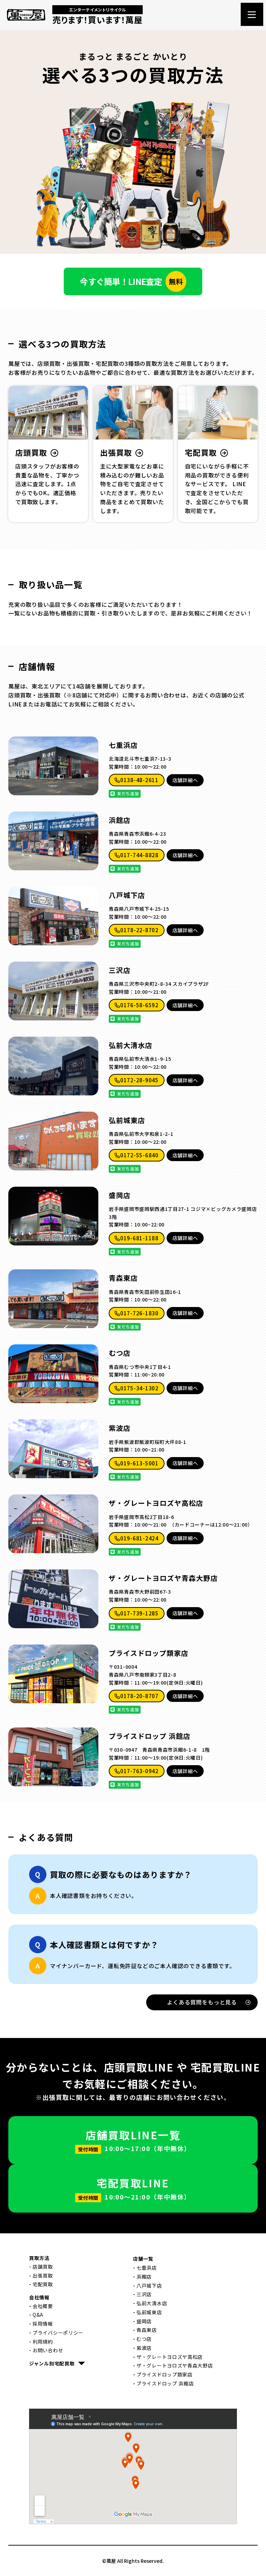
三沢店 (120, 970)
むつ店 (120, 1353)
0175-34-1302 (137, 1388)
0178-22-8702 (137, 930)
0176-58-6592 (137, 1005)
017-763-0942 (137, 1771)
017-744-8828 (137, 855)
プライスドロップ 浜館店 (149, 1736)
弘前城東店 (127, 1120)
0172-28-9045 (137, 1080)
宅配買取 (43, 2284)
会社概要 (43, 2305)
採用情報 (43, 2323)
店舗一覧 (143, 2258)
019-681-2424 (137, 1538)
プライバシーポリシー (58, 2332)
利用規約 (43, 2341)
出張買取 (43, 2275)
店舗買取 (43, 2266)
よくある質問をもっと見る (209, 2002)
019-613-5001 (137, 1463)
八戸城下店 (127, 895)
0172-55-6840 (137, 1155)
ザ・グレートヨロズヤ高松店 (156, 1503)
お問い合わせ (48, 2350)
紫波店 (120, 1428)
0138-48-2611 (137, 780)
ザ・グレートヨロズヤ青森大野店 (163, 1578)
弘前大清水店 (130, 1045)
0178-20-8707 (137, 1695)
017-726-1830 (137, 1313)
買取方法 (39, 2257)
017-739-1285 (137, 1613)
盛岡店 (120, 1195)
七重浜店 (123, 745)
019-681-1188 (137, 1238)
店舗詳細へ (185, 780)
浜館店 (120, 820)
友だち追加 (124, 793)
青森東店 (123, 1278)
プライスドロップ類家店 (148, 1653)
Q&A (38, 2314)
